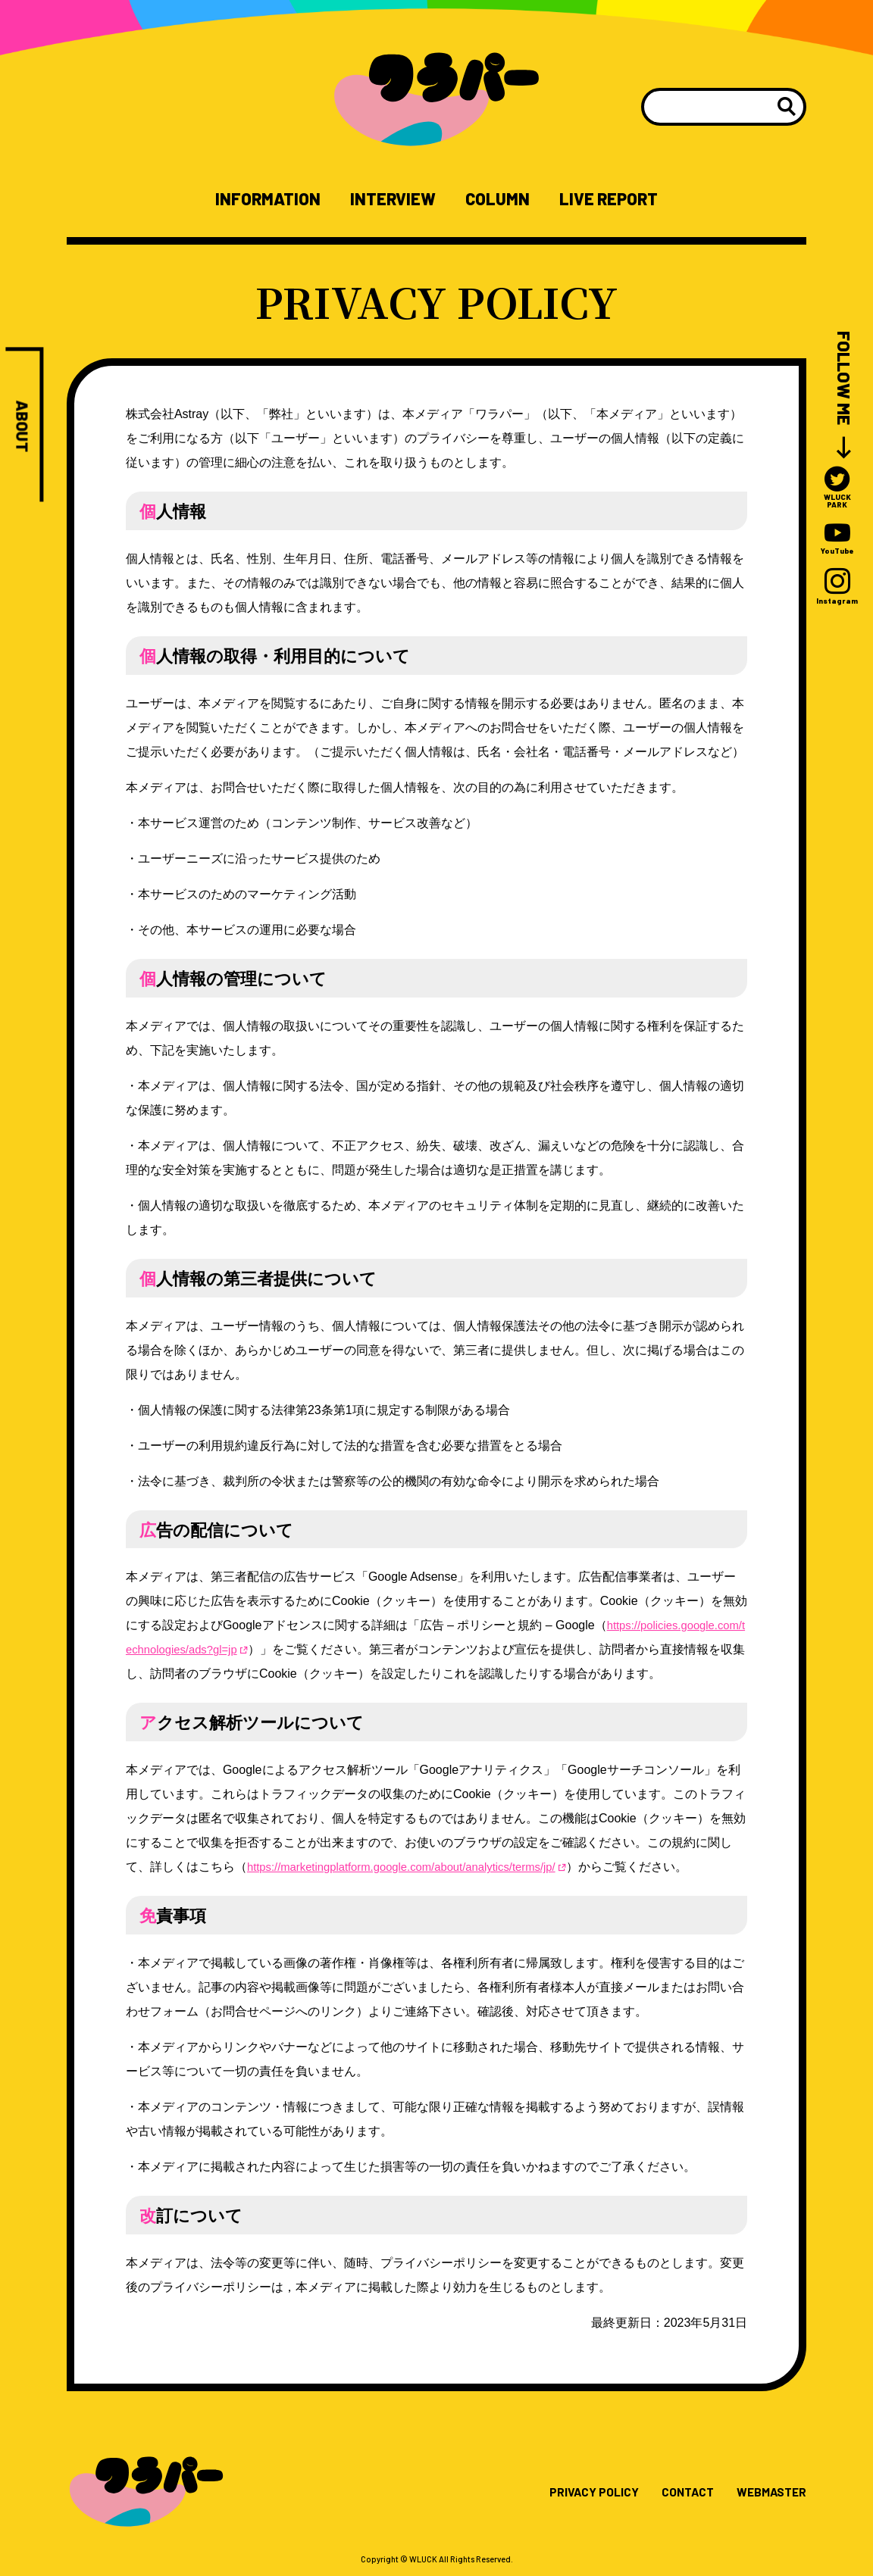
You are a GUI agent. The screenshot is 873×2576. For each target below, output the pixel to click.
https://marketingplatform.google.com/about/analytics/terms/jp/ (413, 1869)
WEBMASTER (765, 2494)
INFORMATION (247, 199)
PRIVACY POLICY (568, 2494)
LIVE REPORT (629, 199)
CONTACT (672, 2494)
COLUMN (504, 199)
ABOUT (23, 429)
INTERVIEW (387, 199)
